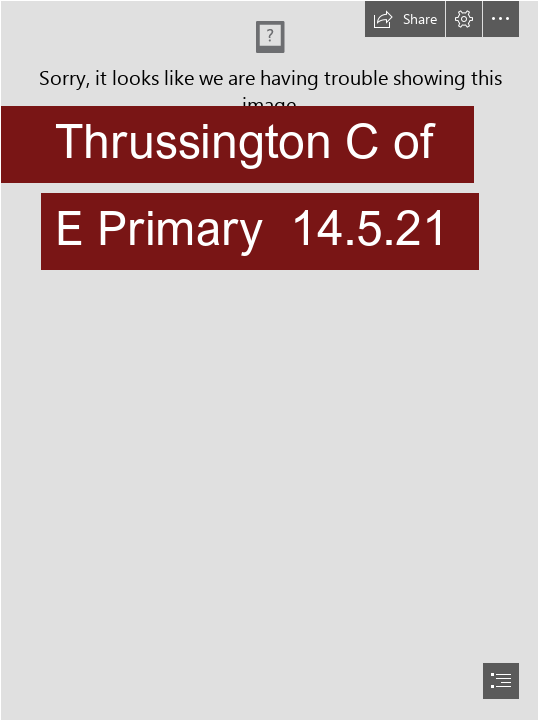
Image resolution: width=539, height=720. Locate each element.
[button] (405, 19)
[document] (269, 360)
